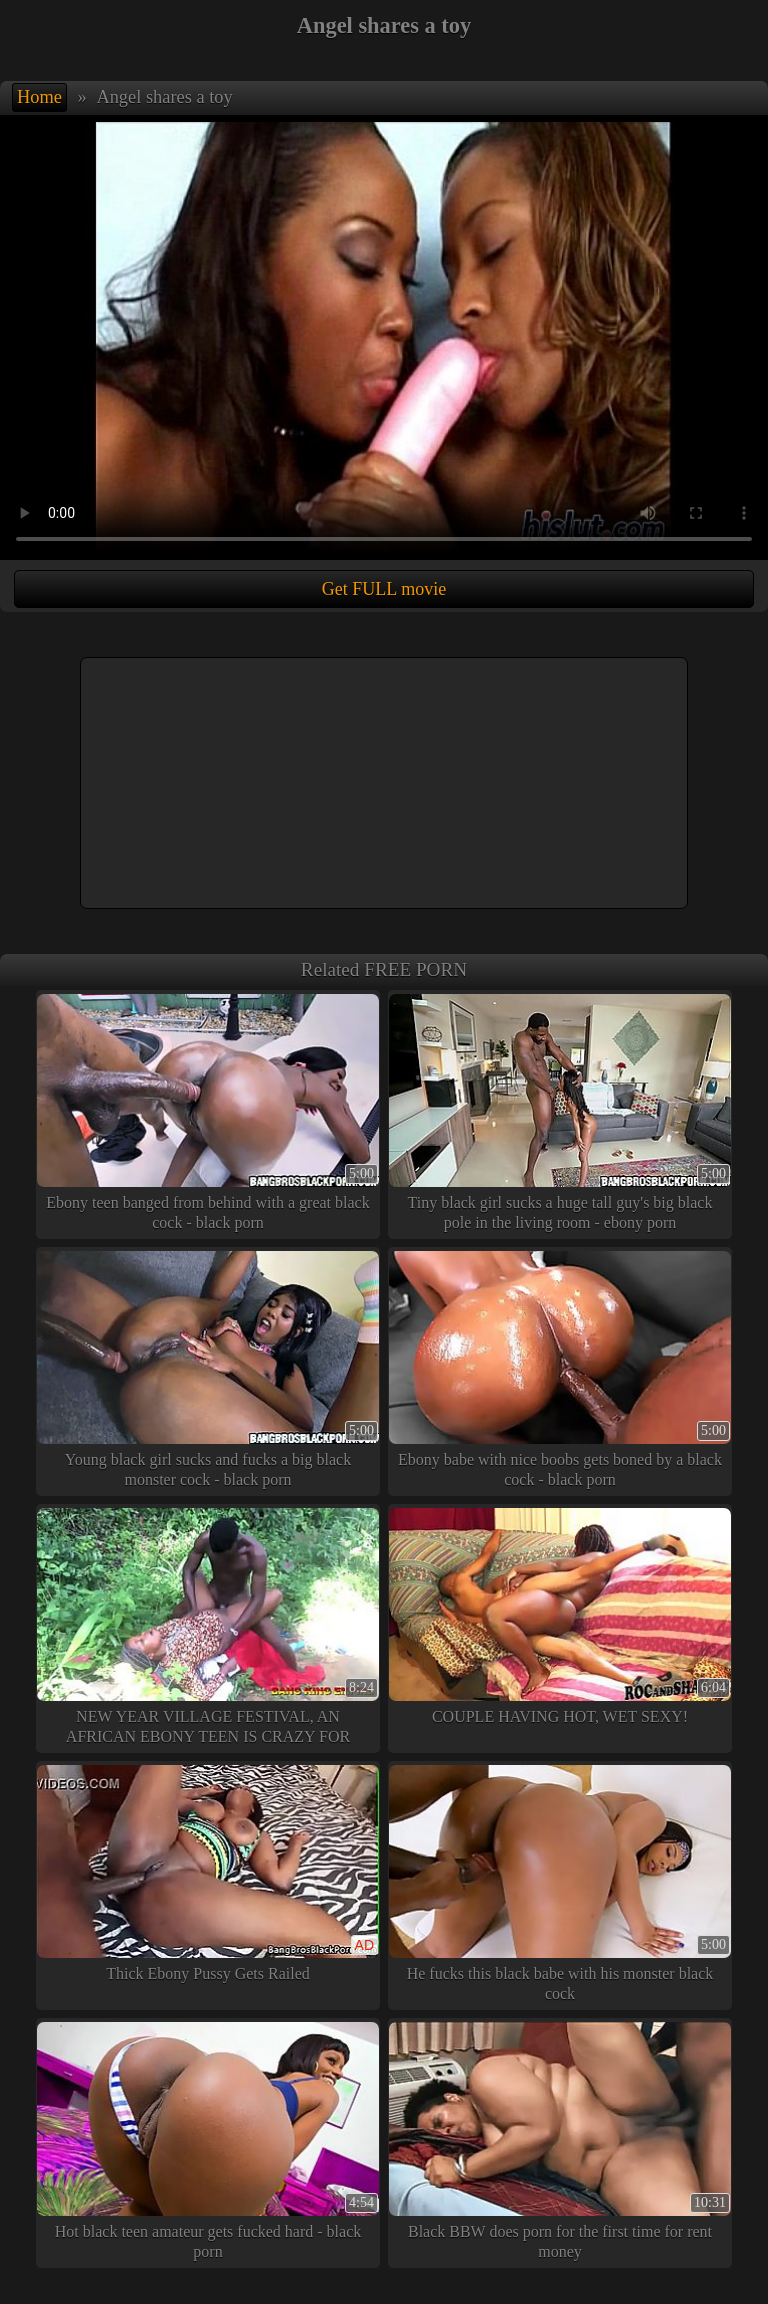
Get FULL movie (384, 589)
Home (39, 97)
